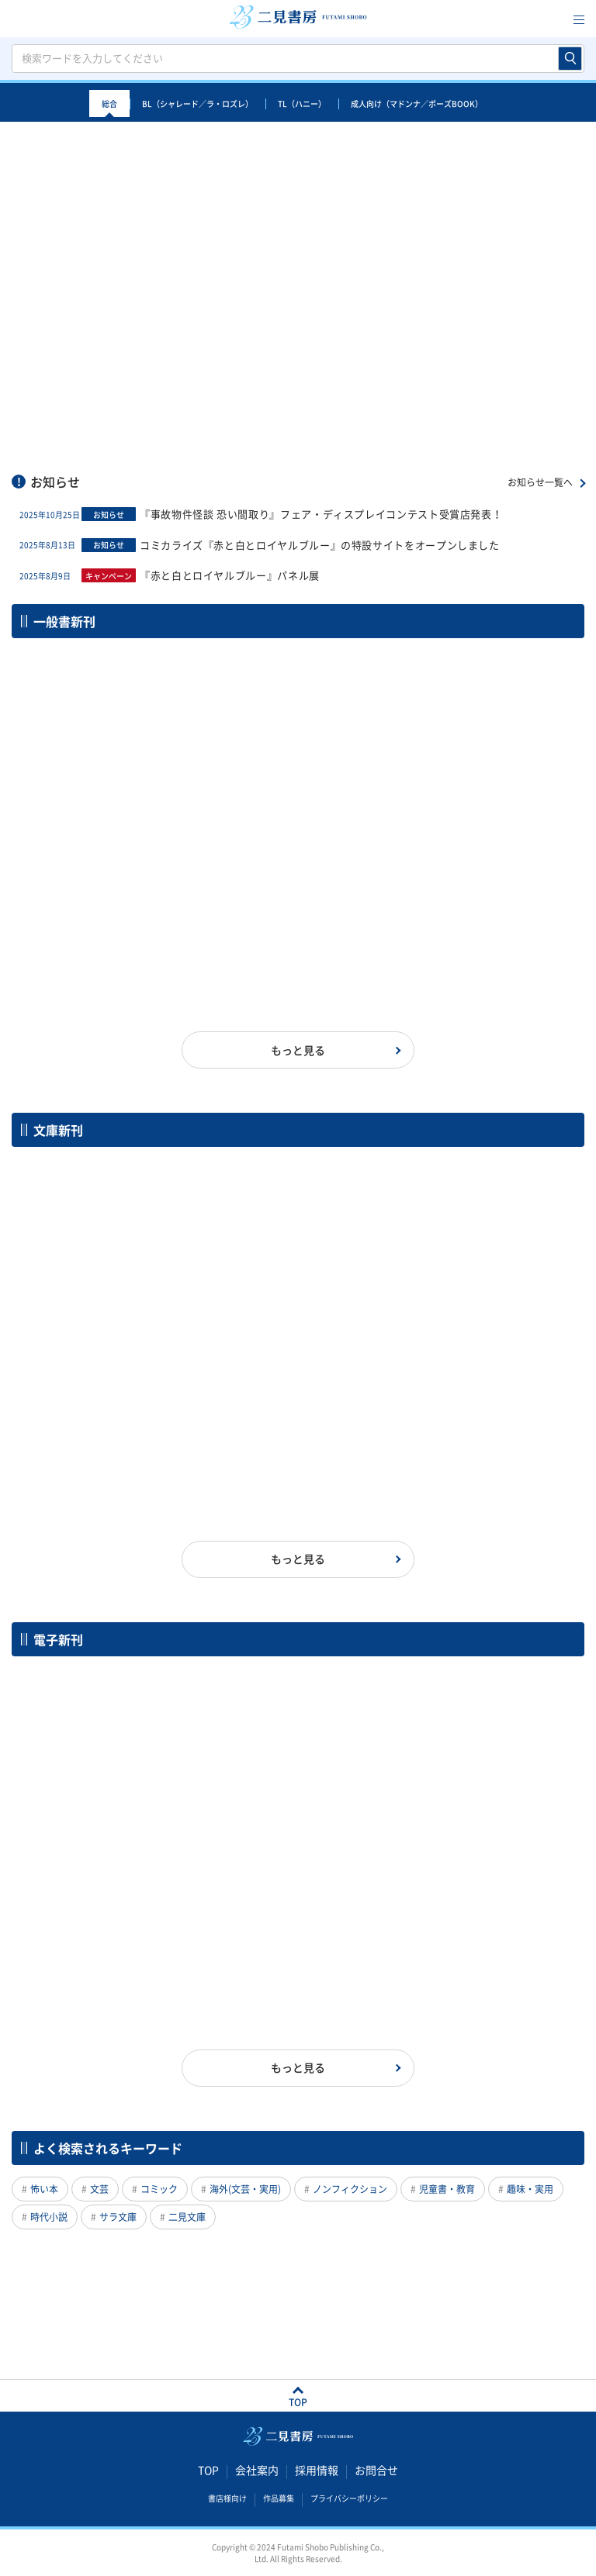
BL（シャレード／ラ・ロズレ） (197, 103)
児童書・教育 (447, 2189)
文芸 (99, 2189)
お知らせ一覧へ (540, 482)
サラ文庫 (118, 2217)
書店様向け (227, 2498)
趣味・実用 (530, 2189)
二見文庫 (187, 2217)
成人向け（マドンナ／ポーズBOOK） (417, 103)
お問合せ (376, 2470)
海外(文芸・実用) (245, 2189)
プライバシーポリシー (349, 2498)
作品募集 (278, 2498)
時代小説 (49, 2217)
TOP (208, 2470)
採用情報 (316, 2470)
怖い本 (44, 2189)
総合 (109, 103)
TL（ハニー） (302, 103)
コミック (159, 2189)
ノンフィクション (350, 2189)
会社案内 (257, 2470)
